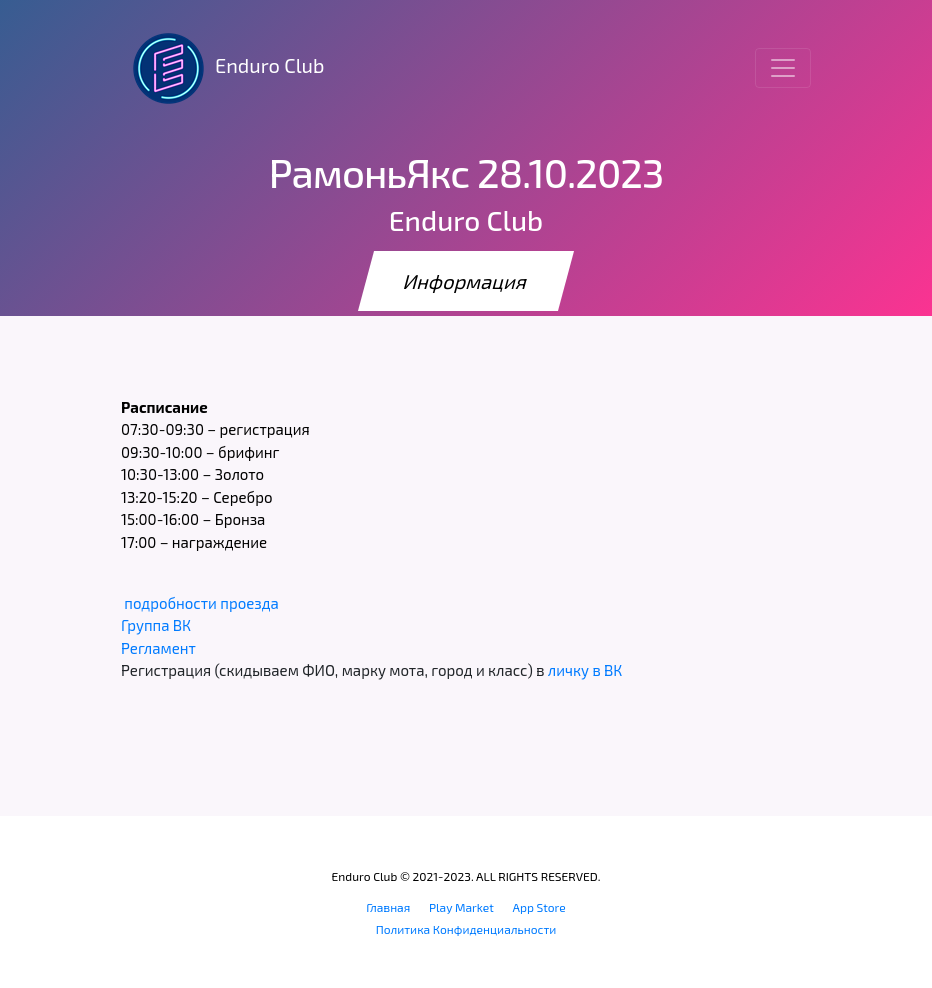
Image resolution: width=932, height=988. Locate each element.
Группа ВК (156, 625)
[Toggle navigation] (783, 68)
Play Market (461, 907)
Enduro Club (222, 68)
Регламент (158, 648)
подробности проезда (201, 603)
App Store (539, 907)
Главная (388, 907)
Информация (466, 281)
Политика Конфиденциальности (466, 929)
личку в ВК (585, 670)
